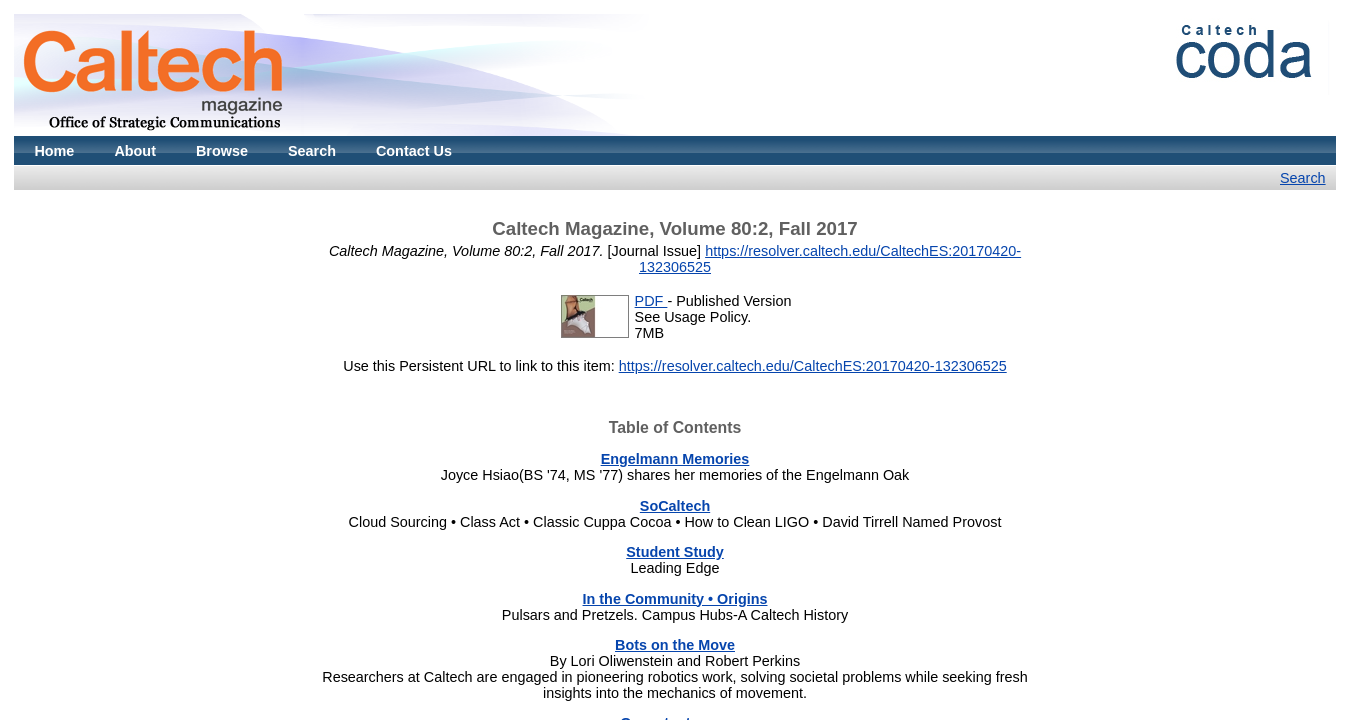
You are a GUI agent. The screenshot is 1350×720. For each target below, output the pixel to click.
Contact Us (414, 151)
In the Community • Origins (675, 599)
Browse (222, 151)
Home (54, 151)
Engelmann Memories (675, 459)
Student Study (675, 552)
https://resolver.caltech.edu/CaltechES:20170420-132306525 (813, 366)
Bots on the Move (675, 645)
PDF (651, 301)
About (135, 151)
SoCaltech (675, 506)
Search (312, 151)
